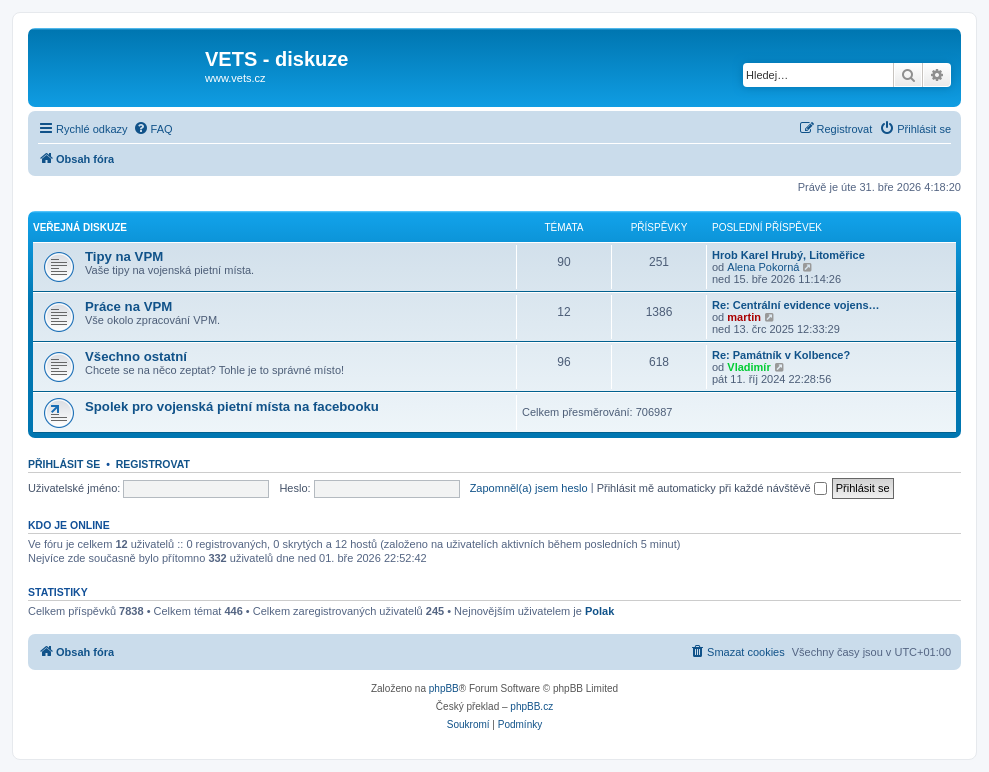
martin (744, 317)
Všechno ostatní (136, 356)
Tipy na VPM (124, 256)
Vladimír (748, 367)
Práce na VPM (128, 306)
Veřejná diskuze (80, 227)
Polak (599, 611)
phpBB (444, 688)
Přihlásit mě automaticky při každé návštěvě (712, 488)
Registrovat (153, 464)
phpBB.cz (531, 706)
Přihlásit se (64, 464)
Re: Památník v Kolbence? (781, 355)
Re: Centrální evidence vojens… (796, 305)
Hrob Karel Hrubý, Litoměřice (788, 255)
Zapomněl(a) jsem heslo (529, 488)
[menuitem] (153, 129)
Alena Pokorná (763, 267)
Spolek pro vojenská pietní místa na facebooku (232, 406)
